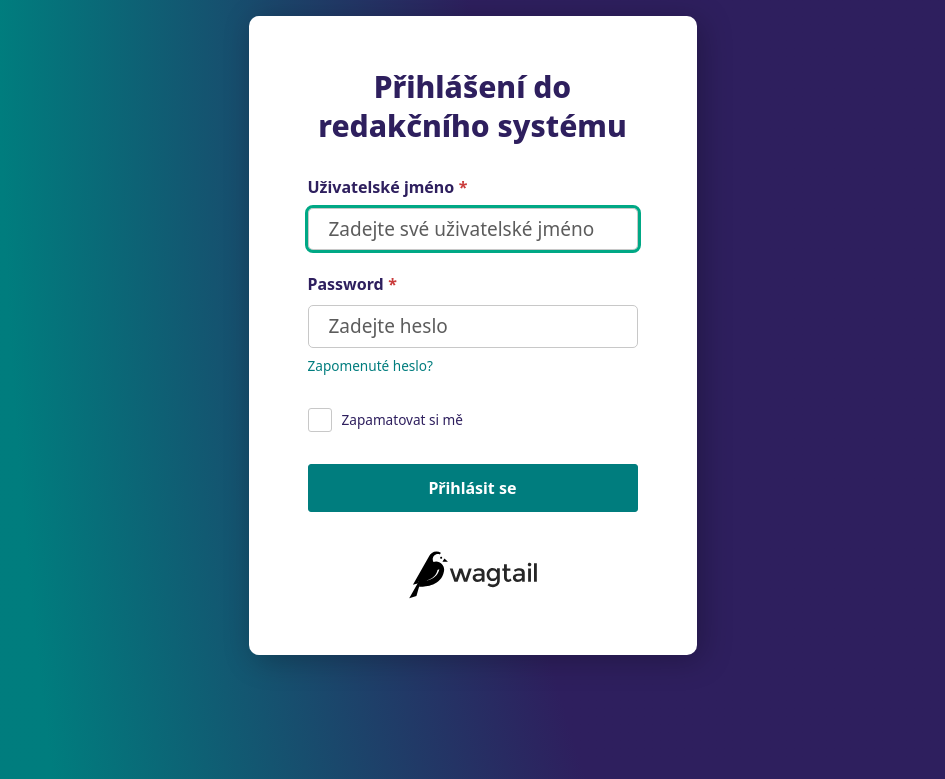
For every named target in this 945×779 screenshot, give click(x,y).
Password (352, 284)
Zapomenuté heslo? (370, 365)
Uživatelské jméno (388, 187)
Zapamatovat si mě (386, 420)
